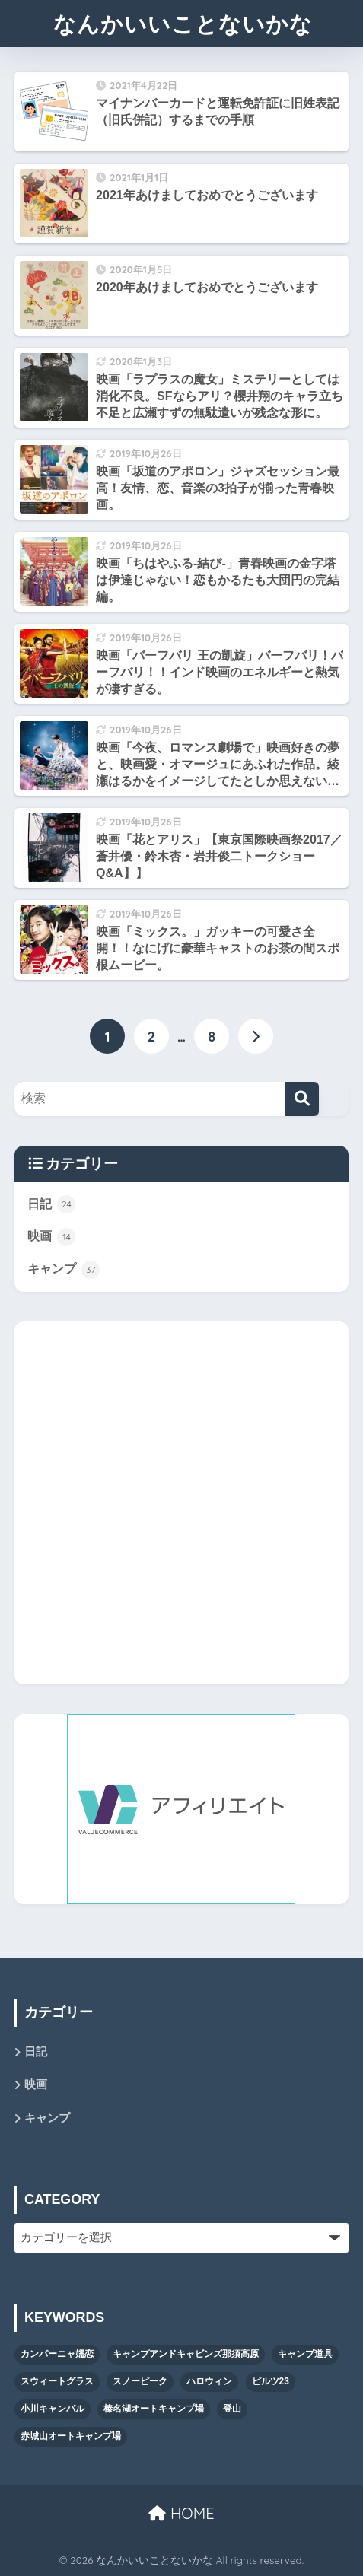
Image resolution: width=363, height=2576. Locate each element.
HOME (181, 2513)
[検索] (302, 1099)
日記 (51, 1204)
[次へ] (255, 1036)
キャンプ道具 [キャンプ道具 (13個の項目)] (305, 2354)
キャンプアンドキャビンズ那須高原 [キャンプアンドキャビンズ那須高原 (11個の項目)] (186, 2354)
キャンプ (63, 1270)
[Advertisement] (181, 1502)
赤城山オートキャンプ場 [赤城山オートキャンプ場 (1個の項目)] (71, 2436)
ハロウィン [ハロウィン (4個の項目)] (209, 2381)
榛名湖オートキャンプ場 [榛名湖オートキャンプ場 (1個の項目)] (153, 2408)
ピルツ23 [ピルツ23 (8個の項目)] (270, 2381)
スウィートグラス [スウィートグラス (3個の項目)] (57, 2381)
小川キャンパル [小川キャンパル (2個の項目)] (52, 2408)
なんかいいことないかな (183, 23)
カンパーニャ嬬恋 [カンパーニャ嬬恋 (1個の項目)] (57, 2354)
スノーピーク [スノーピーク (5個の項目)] (140, 2381)
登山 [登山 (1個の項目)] (232, 2408)
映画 (51, 1237)
